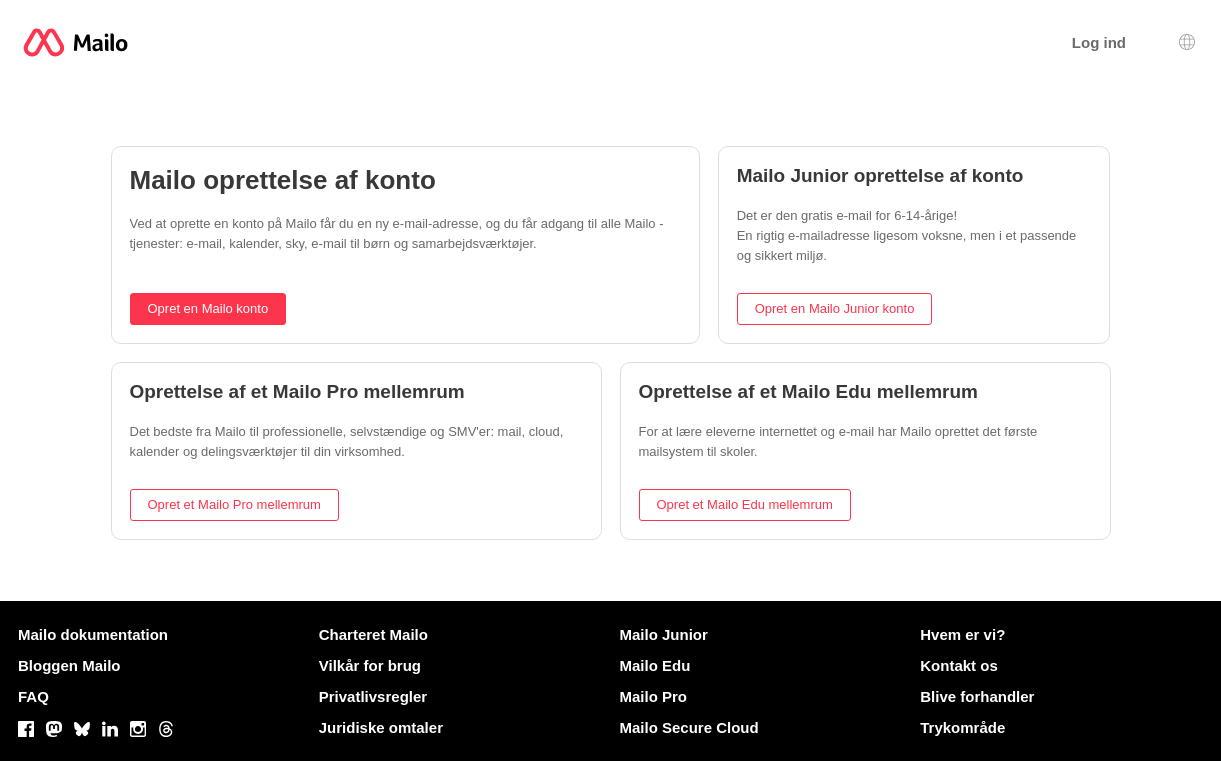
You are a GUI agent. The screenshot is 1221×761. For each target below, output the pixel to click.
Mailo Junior (664, 634)
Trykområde (962, 727)
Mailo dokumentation (93, 634)
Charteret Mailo (373, 634)
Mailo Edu (655, 665)
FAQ (33, 696)
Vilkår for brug (370, 665)
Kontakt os (959, 665)
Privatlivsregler (373, 696)
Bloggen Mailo (69, 665)
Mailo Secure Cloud (689, 727)
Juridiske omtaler (381, 727)
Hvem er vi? (962, 634)
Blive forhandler (977, 696)
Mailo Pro (654, 696)
